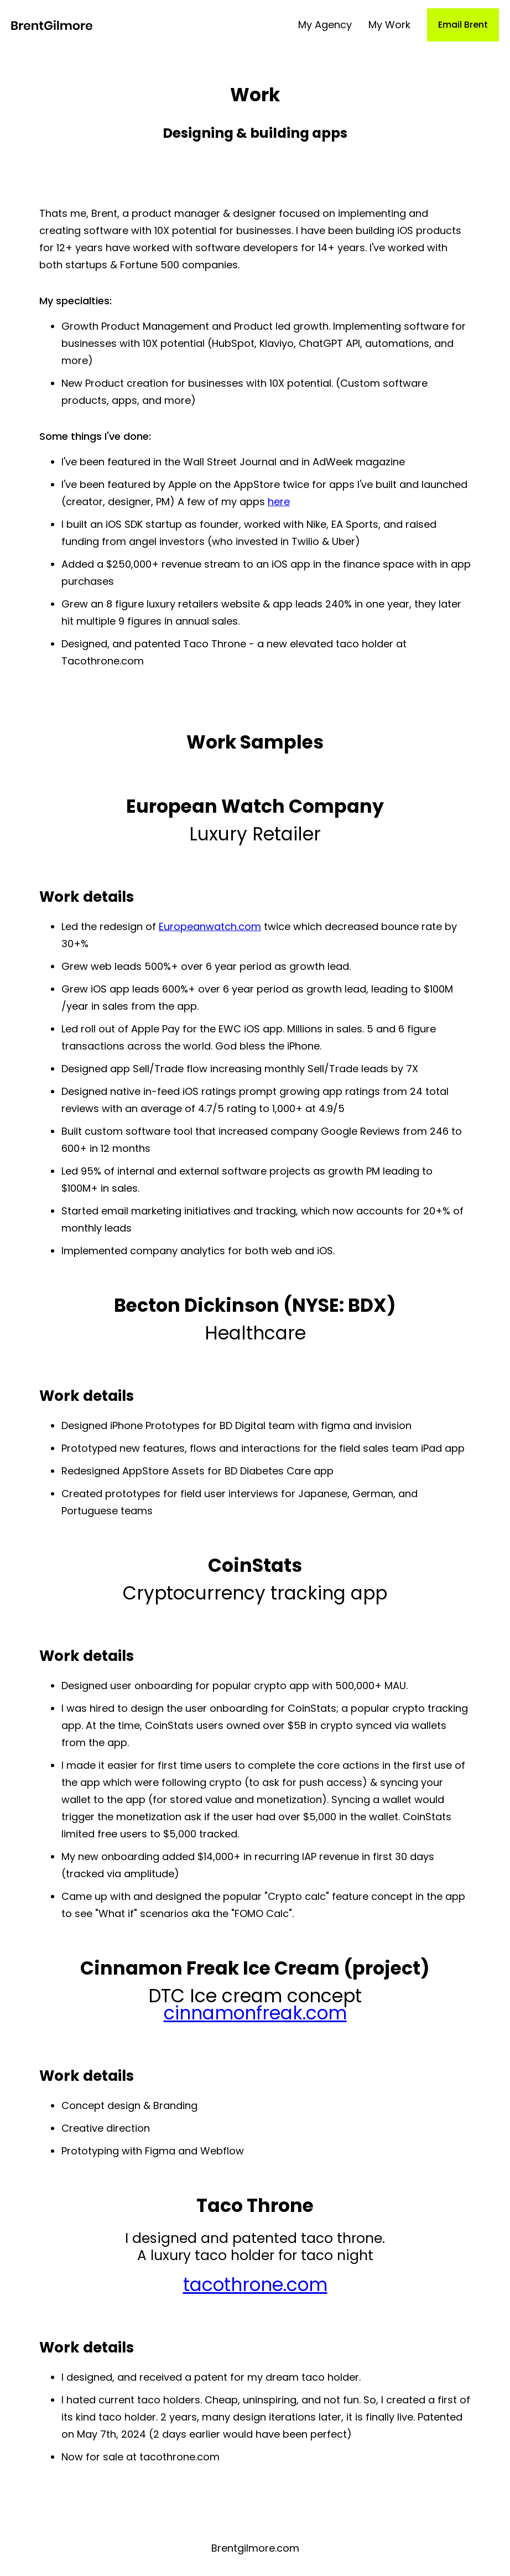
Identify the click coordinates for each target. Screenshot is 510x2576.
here (279, 501)
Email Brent (463, 24)
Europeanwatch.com (210, 926)
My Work (389, 24)
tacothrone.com (255, 2285)
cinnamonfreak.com (255, 2013)
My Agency (325, 24)
